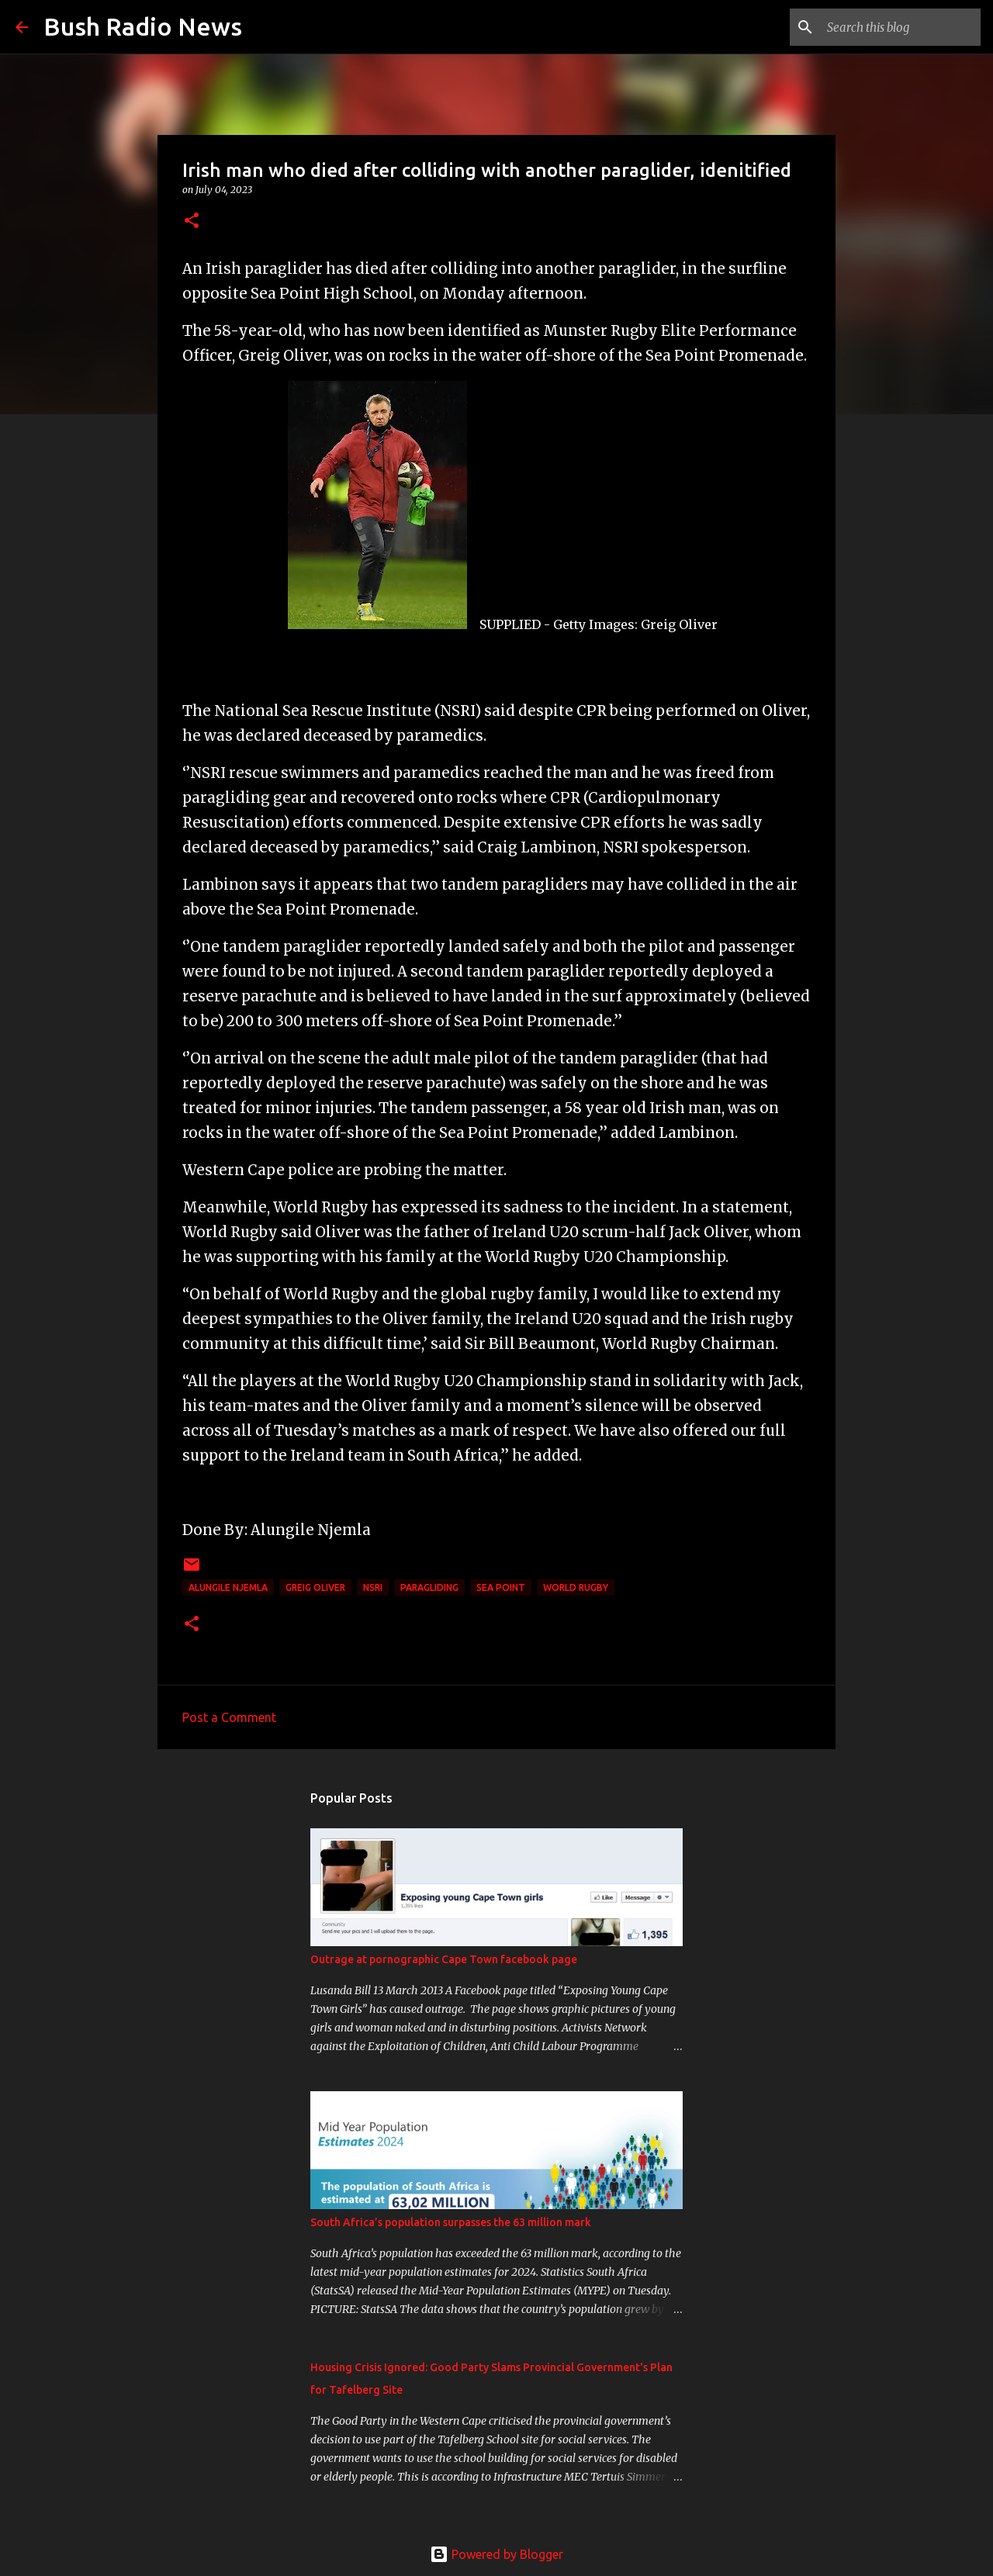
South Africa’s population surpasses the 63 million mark (450, 2222)
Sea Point (500, 1587)
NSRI (372, 1587)
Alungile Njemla (228, 1587)
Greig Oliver (315, 1587)
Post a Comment (229, 1717)
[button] (191, 221)
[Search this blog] (899, 27)
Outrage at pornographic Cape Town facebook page (443, 1959)
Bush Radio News (142, 26)
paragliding (429, 1587)
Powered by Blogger (496, 2554)
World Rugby (575, 1587)
